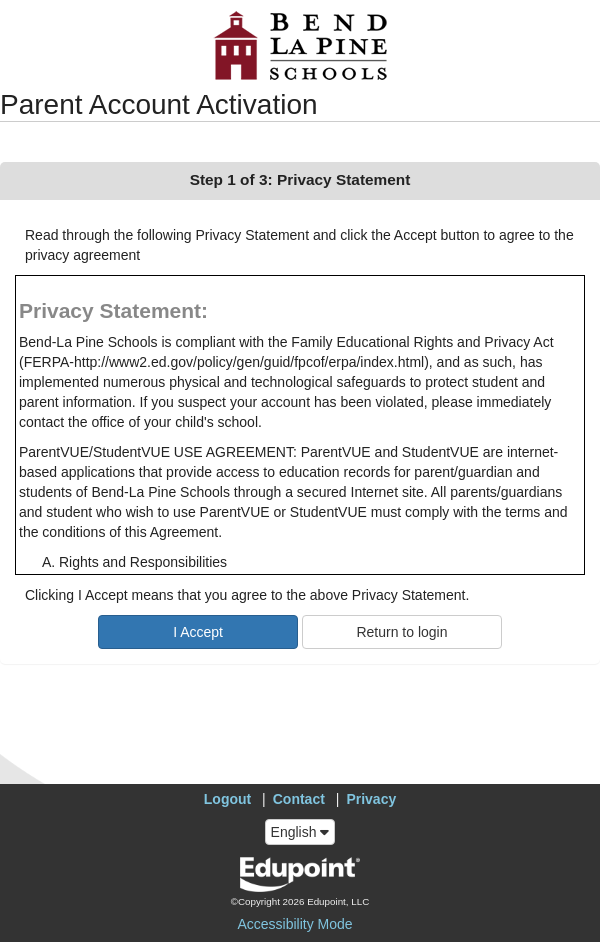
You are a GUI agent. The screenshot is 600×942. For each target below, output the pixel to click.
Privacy (371, 799)
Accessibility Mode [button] (294, 924)
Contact (299, 799)
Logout (227, 799)
